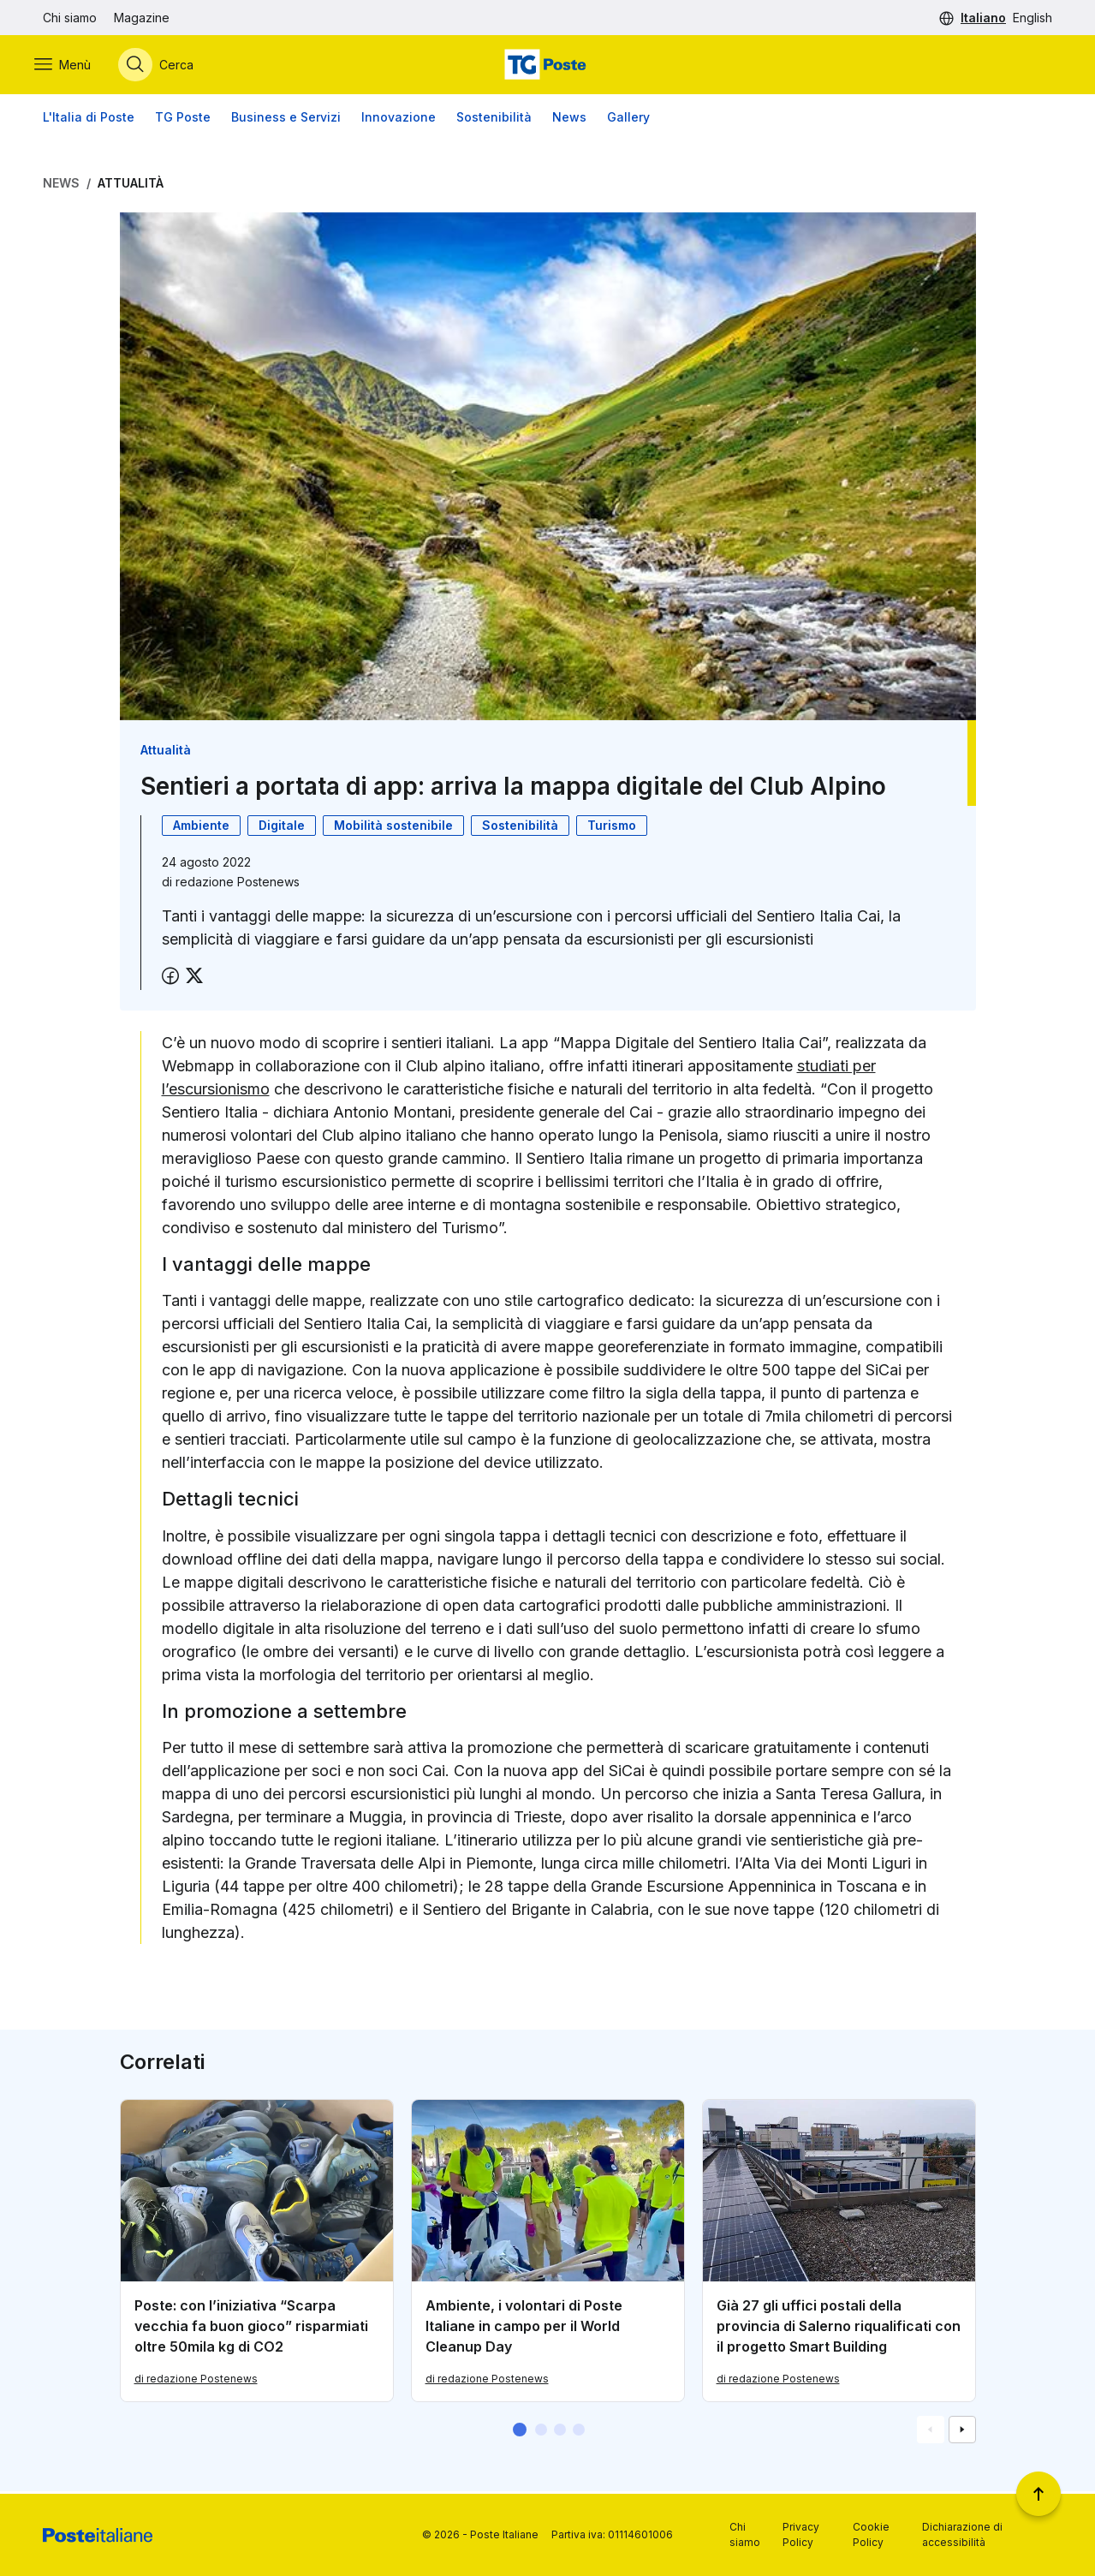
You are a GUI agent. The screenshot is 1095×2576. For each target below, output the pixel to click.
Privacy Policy (801, 2534)
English (1032, 17)
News (569, 119)
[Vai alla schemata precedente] (930, 2432)
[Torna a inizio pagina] (1038, 2494)
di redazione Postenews (196, 2381)
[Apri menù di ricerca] (164, 66)
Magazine (142, 17)
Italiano (983, 17)
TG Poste (183, 119)
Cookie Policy (871, 2534)
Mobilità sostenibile (393, 827)
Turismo (611, 827)
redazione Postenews (238, 884)
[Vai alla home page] (547, 66)
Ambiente (201, 827)
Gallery (628, 119)
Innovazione (398, 119)
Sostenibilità (494, 119)
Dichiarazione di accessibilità (962, 2534)
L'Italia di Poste (88, 119)
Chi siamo (70, 17)
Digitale (282, 827)
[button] (520, 2432)
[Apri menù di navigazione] (71, 66)
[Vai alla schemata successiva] (962, 2432)
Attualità (131, 185)
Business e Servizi (286, 119)
